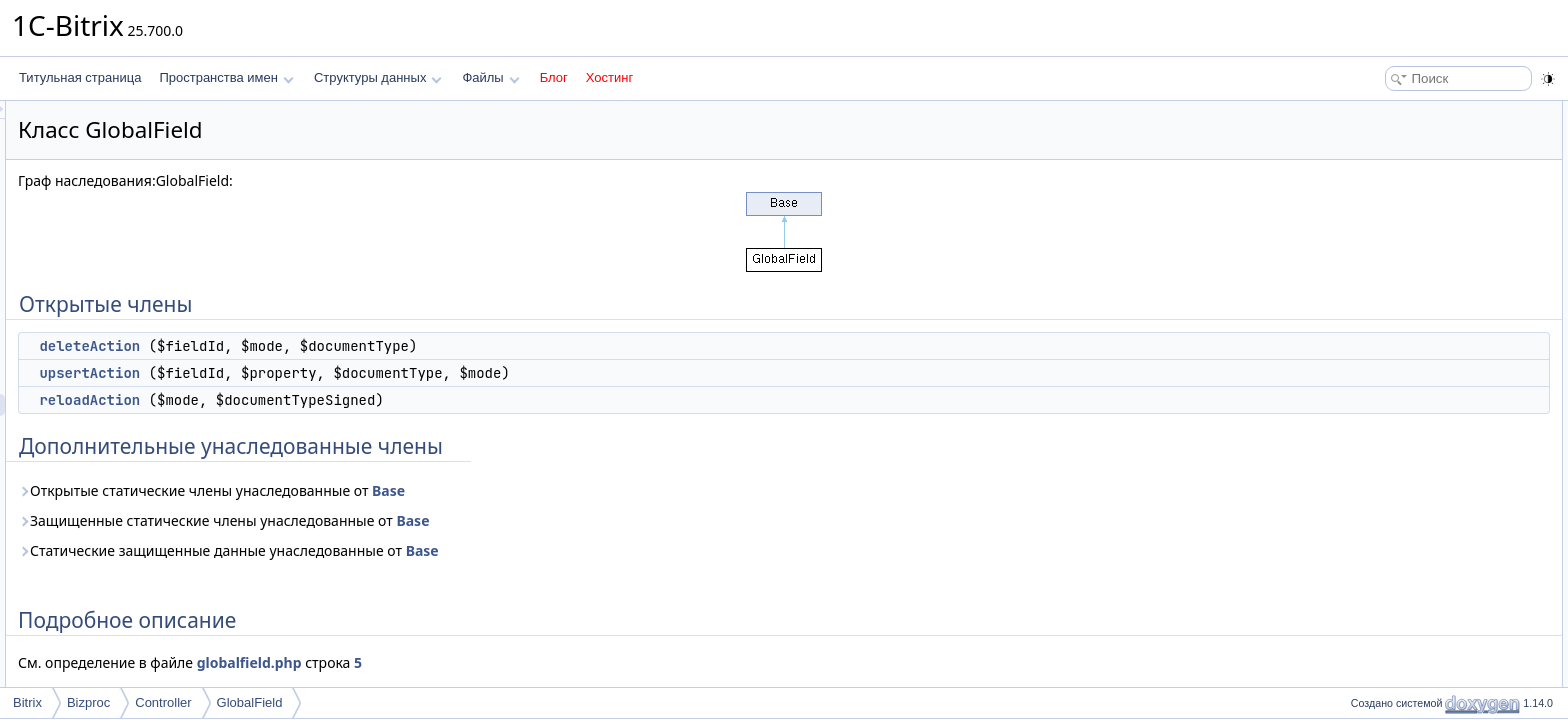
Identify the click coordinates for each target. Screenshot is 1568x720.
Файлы (490, 77)
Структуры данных (378, 77)
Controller (163, 702)
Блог (554, 77)
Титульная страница (80, 77)
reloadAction (339, 400)
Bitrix (27, 702)
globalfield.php (499, 662)
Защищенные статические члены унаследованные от (474, 520)
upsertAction (339, 373)
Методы (1367, 244)
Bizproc (88, 702)
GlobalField (250, 702)
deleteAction (339, 346)
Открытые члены (1392, 112)
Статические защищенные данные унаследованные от (478, 550)
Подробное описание (1404, 222)
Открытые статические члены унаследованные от (461, 490)
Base (638, 490)
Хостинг (609, 77)
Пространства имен (226, 77)
